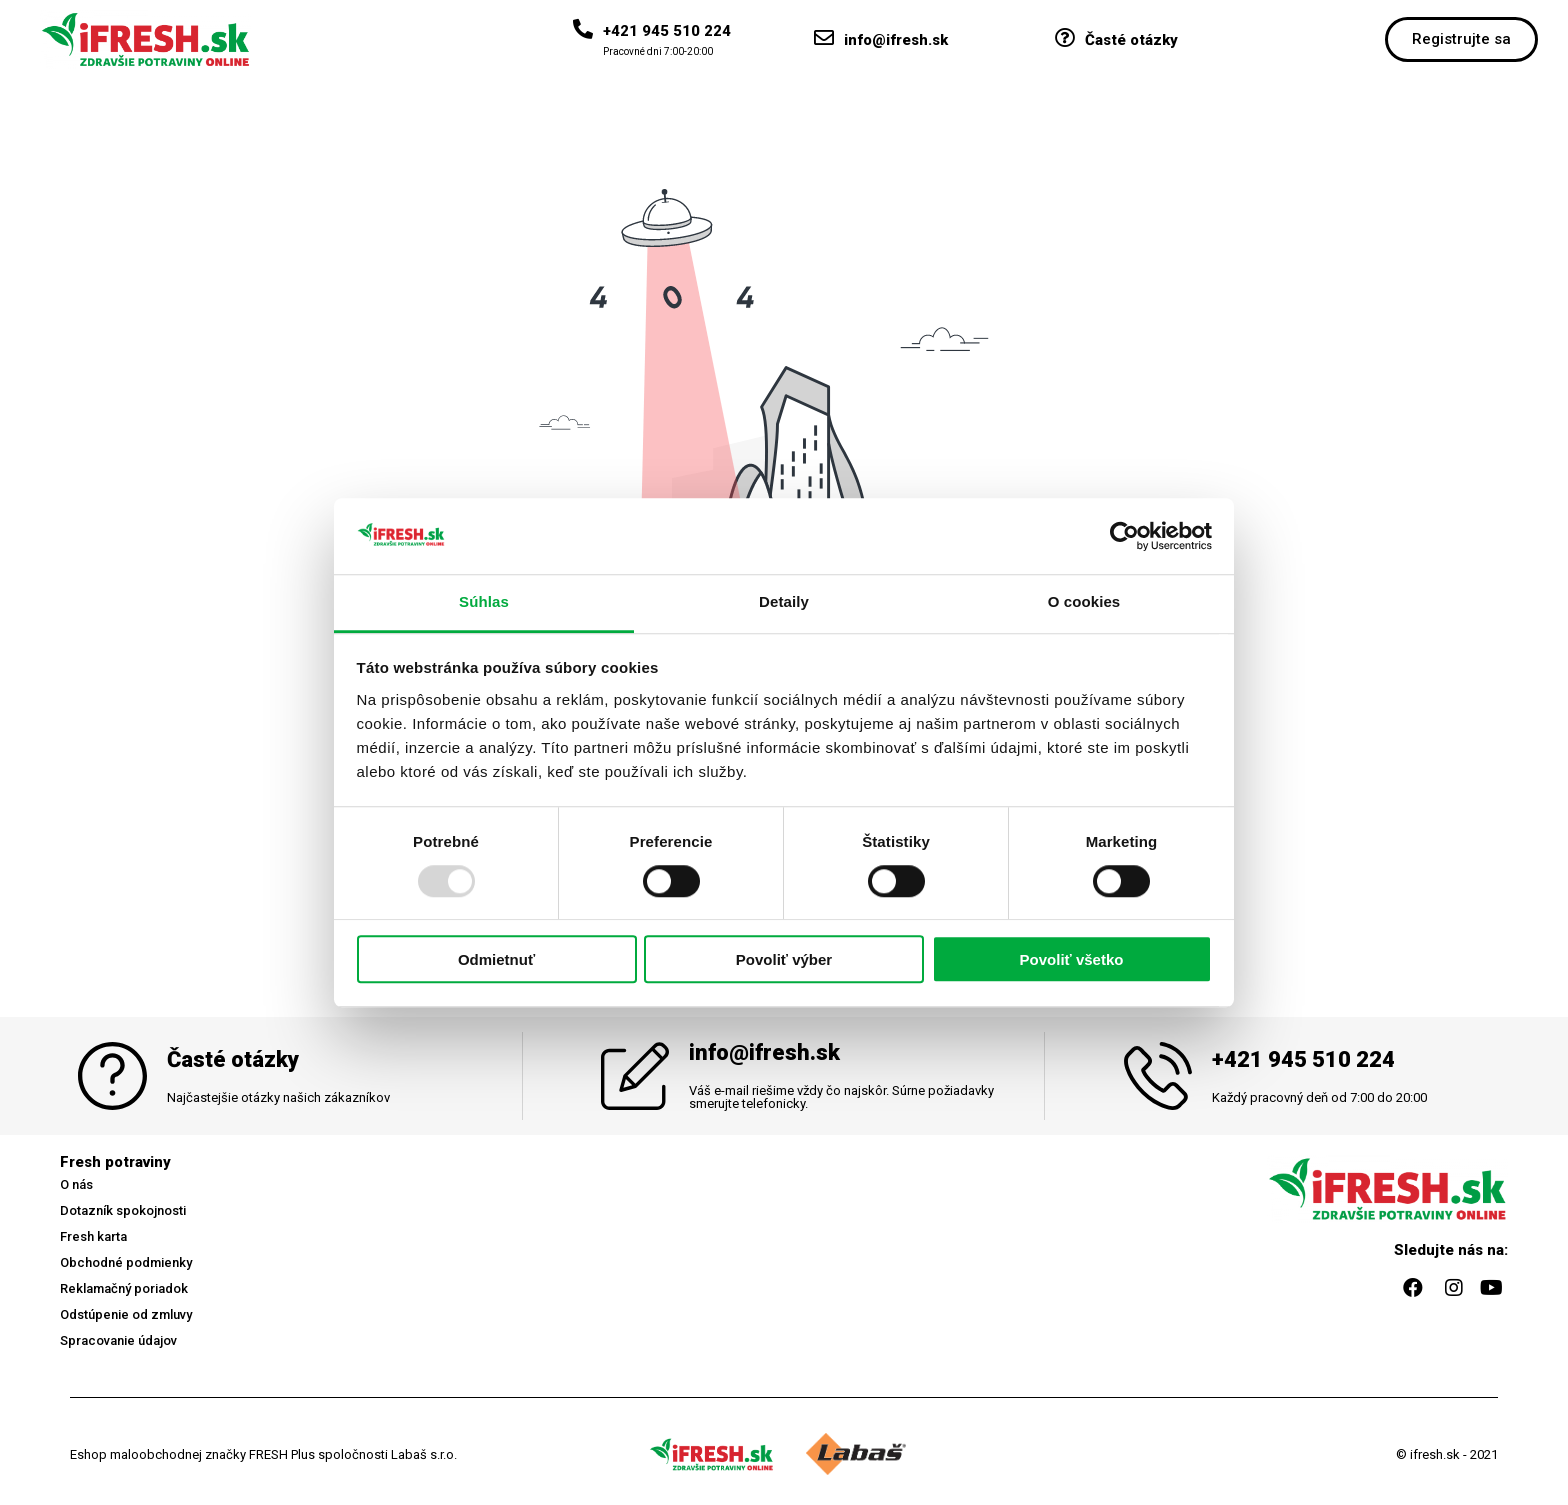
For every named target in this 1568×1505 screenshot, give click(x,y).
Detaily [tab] (784, 602)
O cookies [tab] (1084, 602)
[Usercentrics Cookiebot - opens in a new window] (1124, 536)
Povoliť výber (784, 960)
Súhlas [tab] (484, 602)
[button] (1461, 39)
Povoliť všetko (1072, 960)
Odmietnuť (496, 960)
